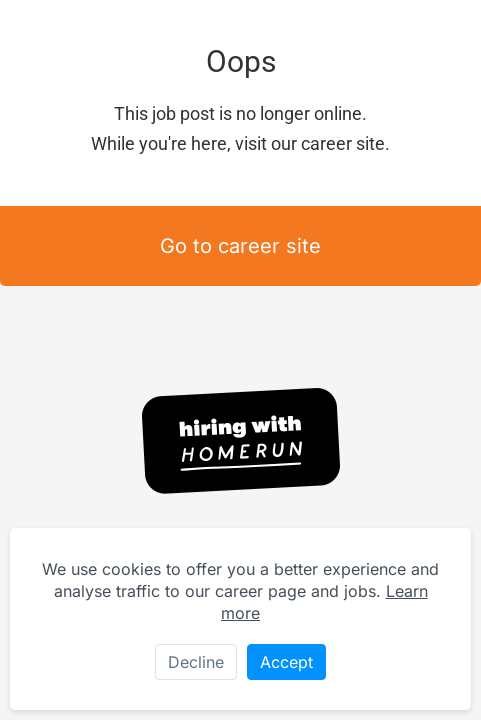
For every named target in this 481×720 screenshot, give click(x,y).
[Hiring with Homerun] (241, 441)
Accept (286, 662)
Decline (196, 662)
